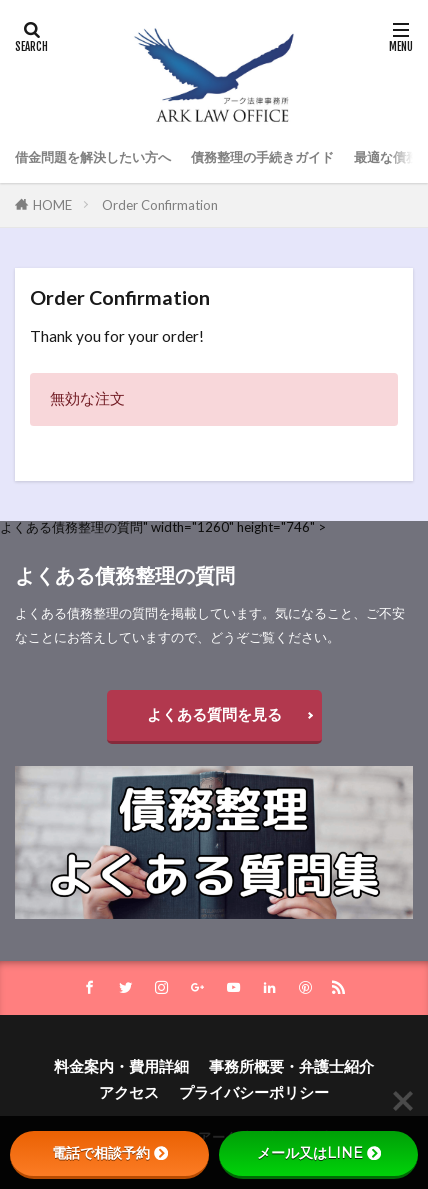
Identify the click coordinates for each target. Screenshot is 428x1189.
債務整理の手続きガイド (262, 157)
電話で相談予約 (110, 1153)
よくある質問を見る (214, 714)
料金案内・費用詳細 (121, 1066)
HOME (52, 205)
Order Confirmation (160, 205)
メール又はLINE (319, 1153)
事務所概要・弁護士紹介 (291, 1066)
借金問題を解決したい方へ (93, 157)
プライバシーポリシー (254, 1092)
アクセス (129, 1092)
